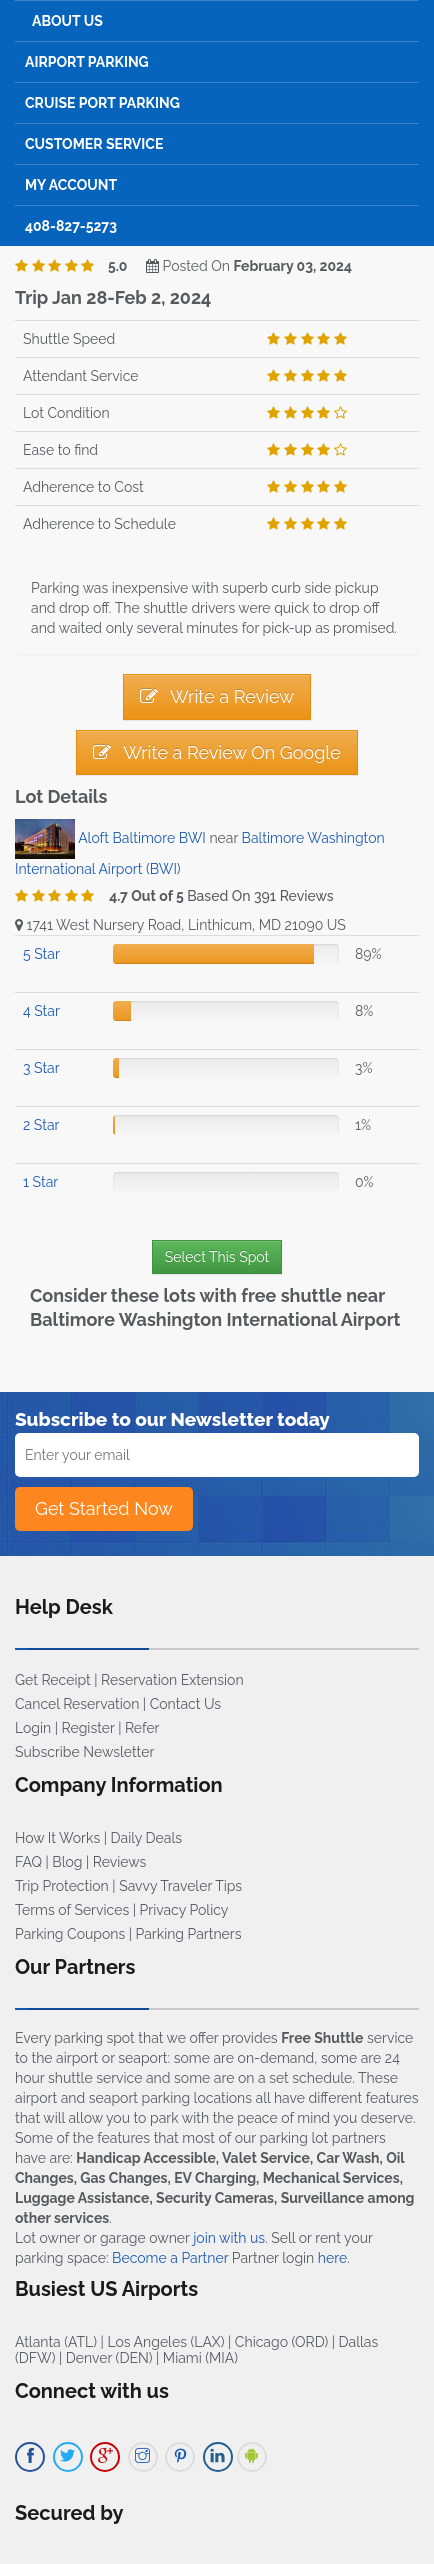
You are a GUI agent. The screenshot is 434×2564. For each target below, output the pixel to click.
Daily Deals (146, 1838)
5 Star (41, 954)
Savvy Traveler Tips (180, 1886)
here (332, 2258)
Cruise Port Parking (102, 103)
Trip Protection (62, 1886)
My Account (71, 185)
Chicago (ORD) (281, 2342)
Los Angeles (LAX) (165, 2342)
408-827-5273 (71, 226)
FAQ (28, 1862)
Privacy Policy (184, 1910)
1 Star (40, 1182)
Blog (67, 1862)
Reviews (119, 1862)
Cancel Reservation (77, 1704)
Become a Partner (170, 2258)
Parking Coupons (70, 1934)
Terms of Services (72, 1910)
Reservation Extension (172, 1680)
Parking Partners (189, 1934)
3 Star (41, 1068)
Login (33, 1728)
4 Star (41, 1011)
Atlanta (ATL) (56, 2342)
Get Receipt (53, 1680)
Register (88, 1728)
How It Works (57, 1838)
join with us (229, 2238)
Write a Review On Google (216, 752)
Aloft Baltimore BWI (142, 838)
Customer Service (94, 144)
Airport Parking (87, 62)
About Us (67, 21)
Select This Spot (217, 1257)
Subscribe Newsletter (84, 1752)
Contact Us (185, 1704)
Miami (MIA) (200, 2358)
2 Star (41, 1125)
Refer (142, 1728)
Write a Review (217, 696)
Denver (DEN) (109, 2358)
